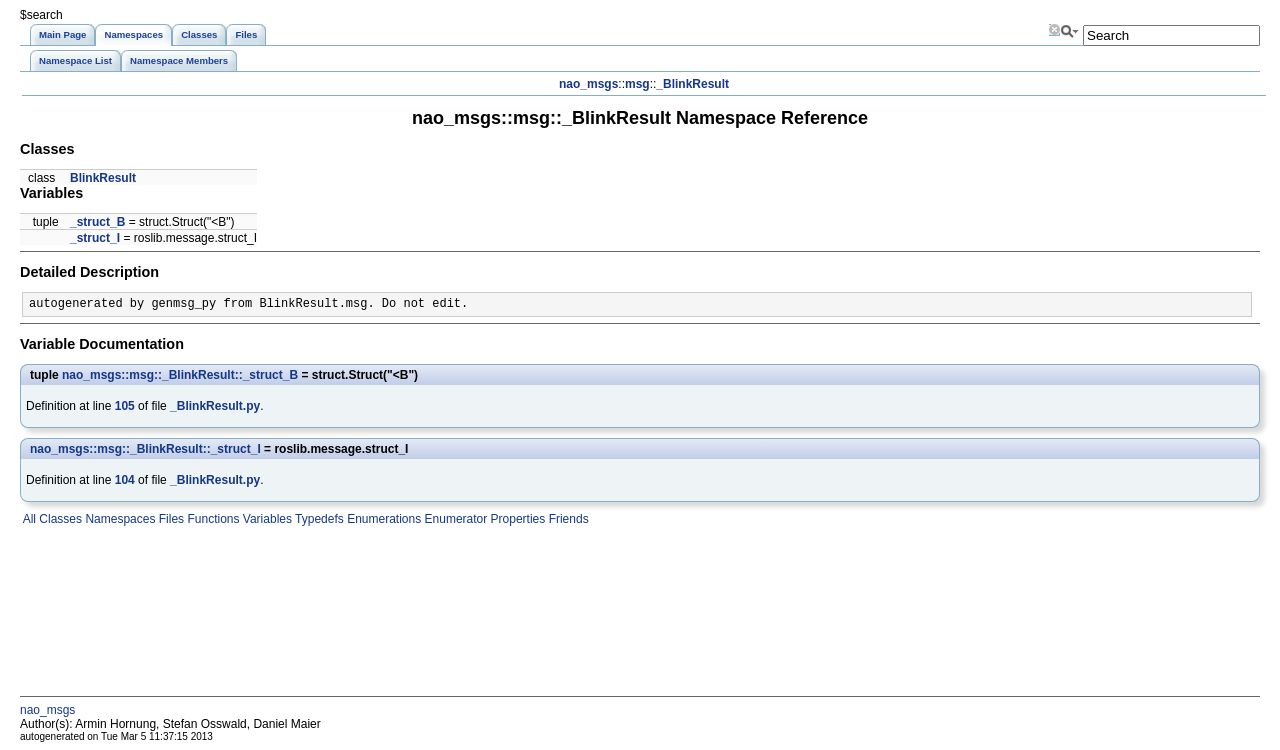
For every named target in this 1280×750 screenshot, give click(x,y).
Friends (566, 519)
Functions (211, 519)
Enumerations (382, 519)
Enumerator (454, 519)
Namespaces (118, 519)
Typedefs (318, 519)
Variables (265, 519)
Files (169, 519)
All (28, 519)
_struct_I (95, 238)
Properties (516, 519)
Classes (59, 519)
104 (125, 480)
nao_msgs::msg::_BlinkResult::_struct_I (145, 449)
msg (637, 84)
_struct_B (97, 222)
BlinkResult (103, 178)
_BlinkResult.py (215, 406)
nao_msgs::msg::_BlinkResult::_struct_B (180, 375)
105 (125, 406)
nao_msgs (588, 84)
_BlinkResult (692, 84)
